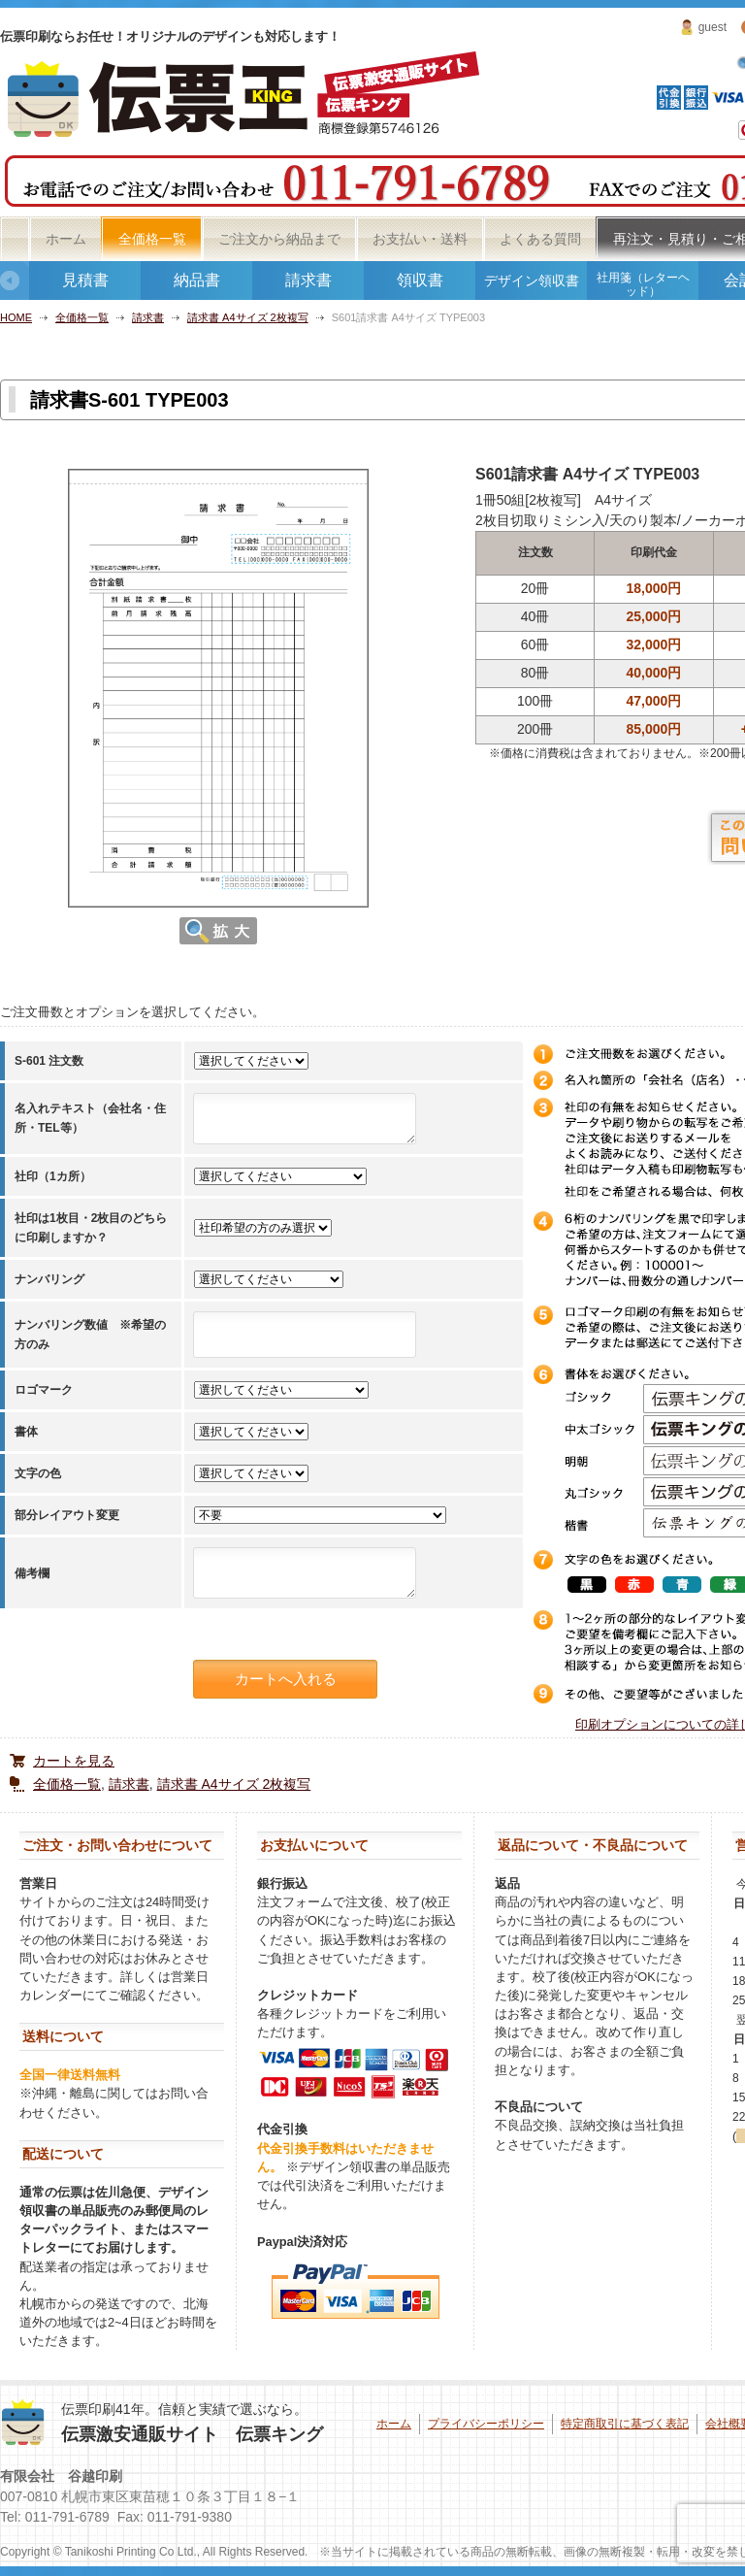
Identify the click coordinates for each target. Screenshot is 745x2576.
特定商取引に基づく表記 (625, 2423)
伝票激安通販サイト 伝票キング (192, 2434)
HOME (16, 317)
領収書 (420, 280)
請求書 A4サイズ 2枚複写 (247, 317)
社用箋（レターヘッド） (643, 284)
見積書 (85, 280)
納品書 (197, 280)
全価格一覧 (152, 239)
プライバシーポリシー (486, 2423)
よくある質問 (540, 239)
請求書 (308, 280)
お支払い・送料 (420, 239)
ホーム (66, 239)
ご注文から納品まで (279, 239)
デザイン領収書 (531, 280)
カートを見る (73, 1760)
